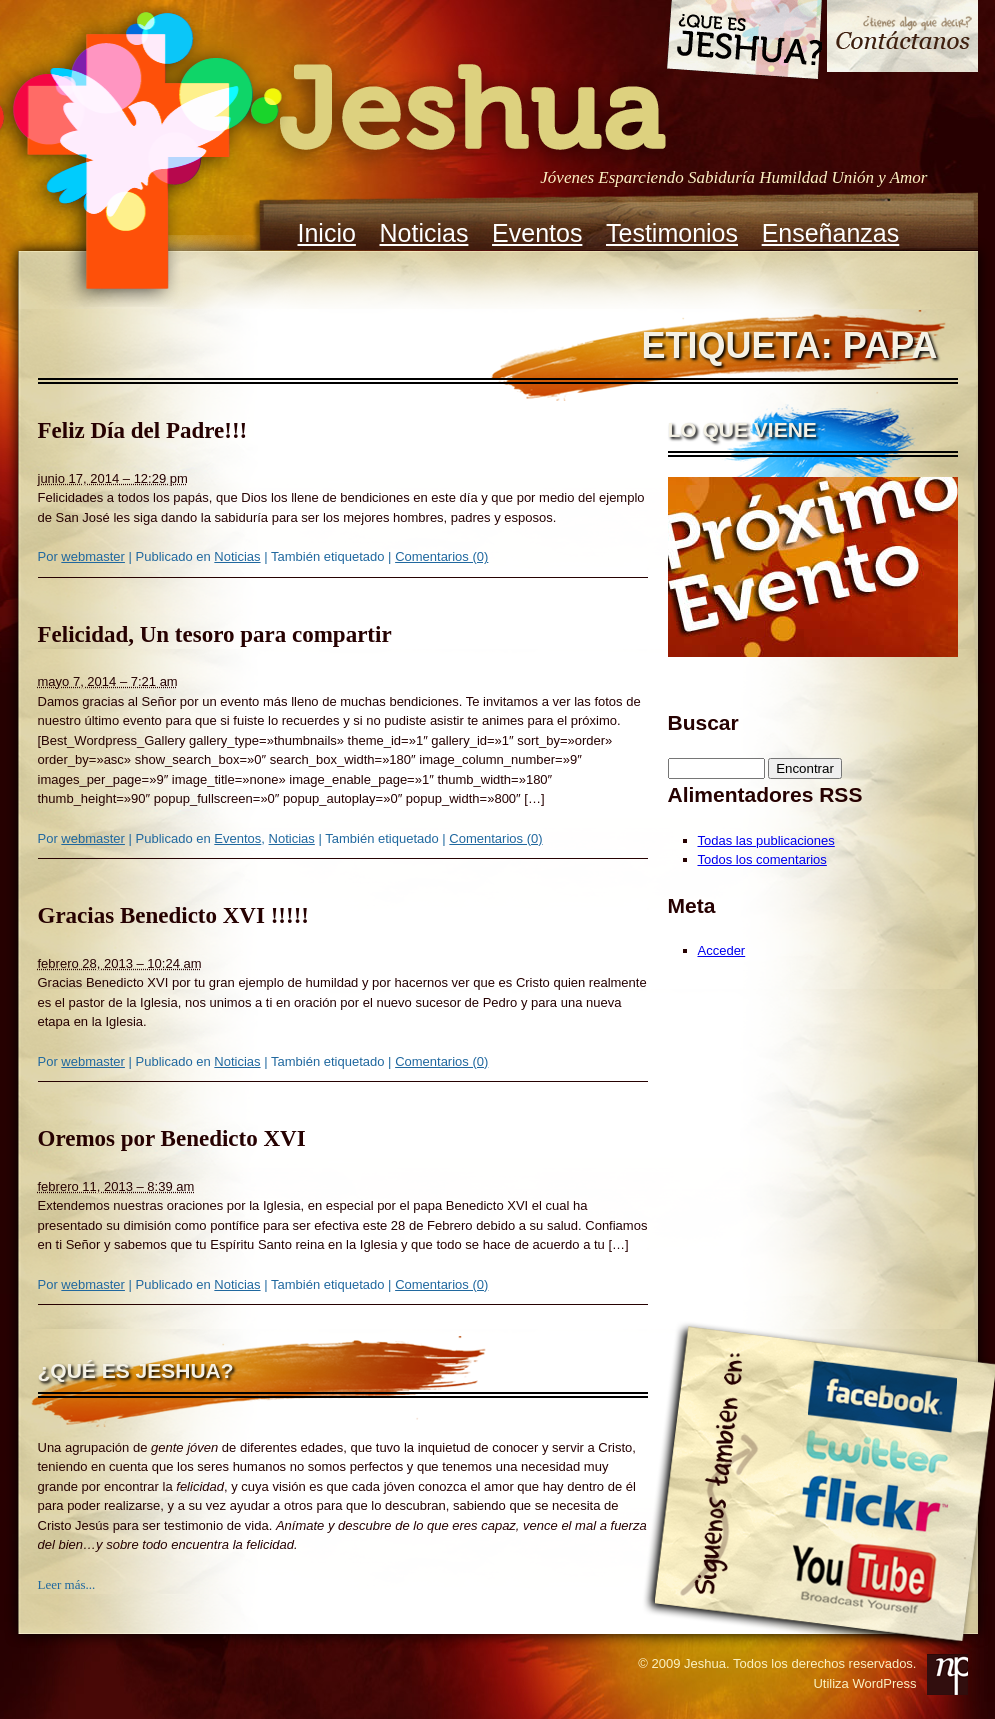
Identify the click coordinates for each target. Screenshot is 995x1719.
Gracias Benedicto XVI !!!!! (173, 915)
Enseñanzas (831, 233)
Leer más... (67, 1584)
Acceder (722, 950)
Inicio (327, 233)
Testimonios (672, 233)
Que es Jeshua (743, 43)
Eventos (537, 233)
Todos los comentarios (762, 859)
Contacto (902, 38)
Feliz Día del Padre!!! (143, 430)
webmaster (93, 556)
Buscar (703, 722)
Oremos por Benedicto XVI (172, 1138)
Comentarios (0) (441, 556)
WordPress (884, 1683)
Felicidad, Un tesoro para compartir (215, 634)
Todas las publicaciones (766, 840)
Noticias (424, 233)
